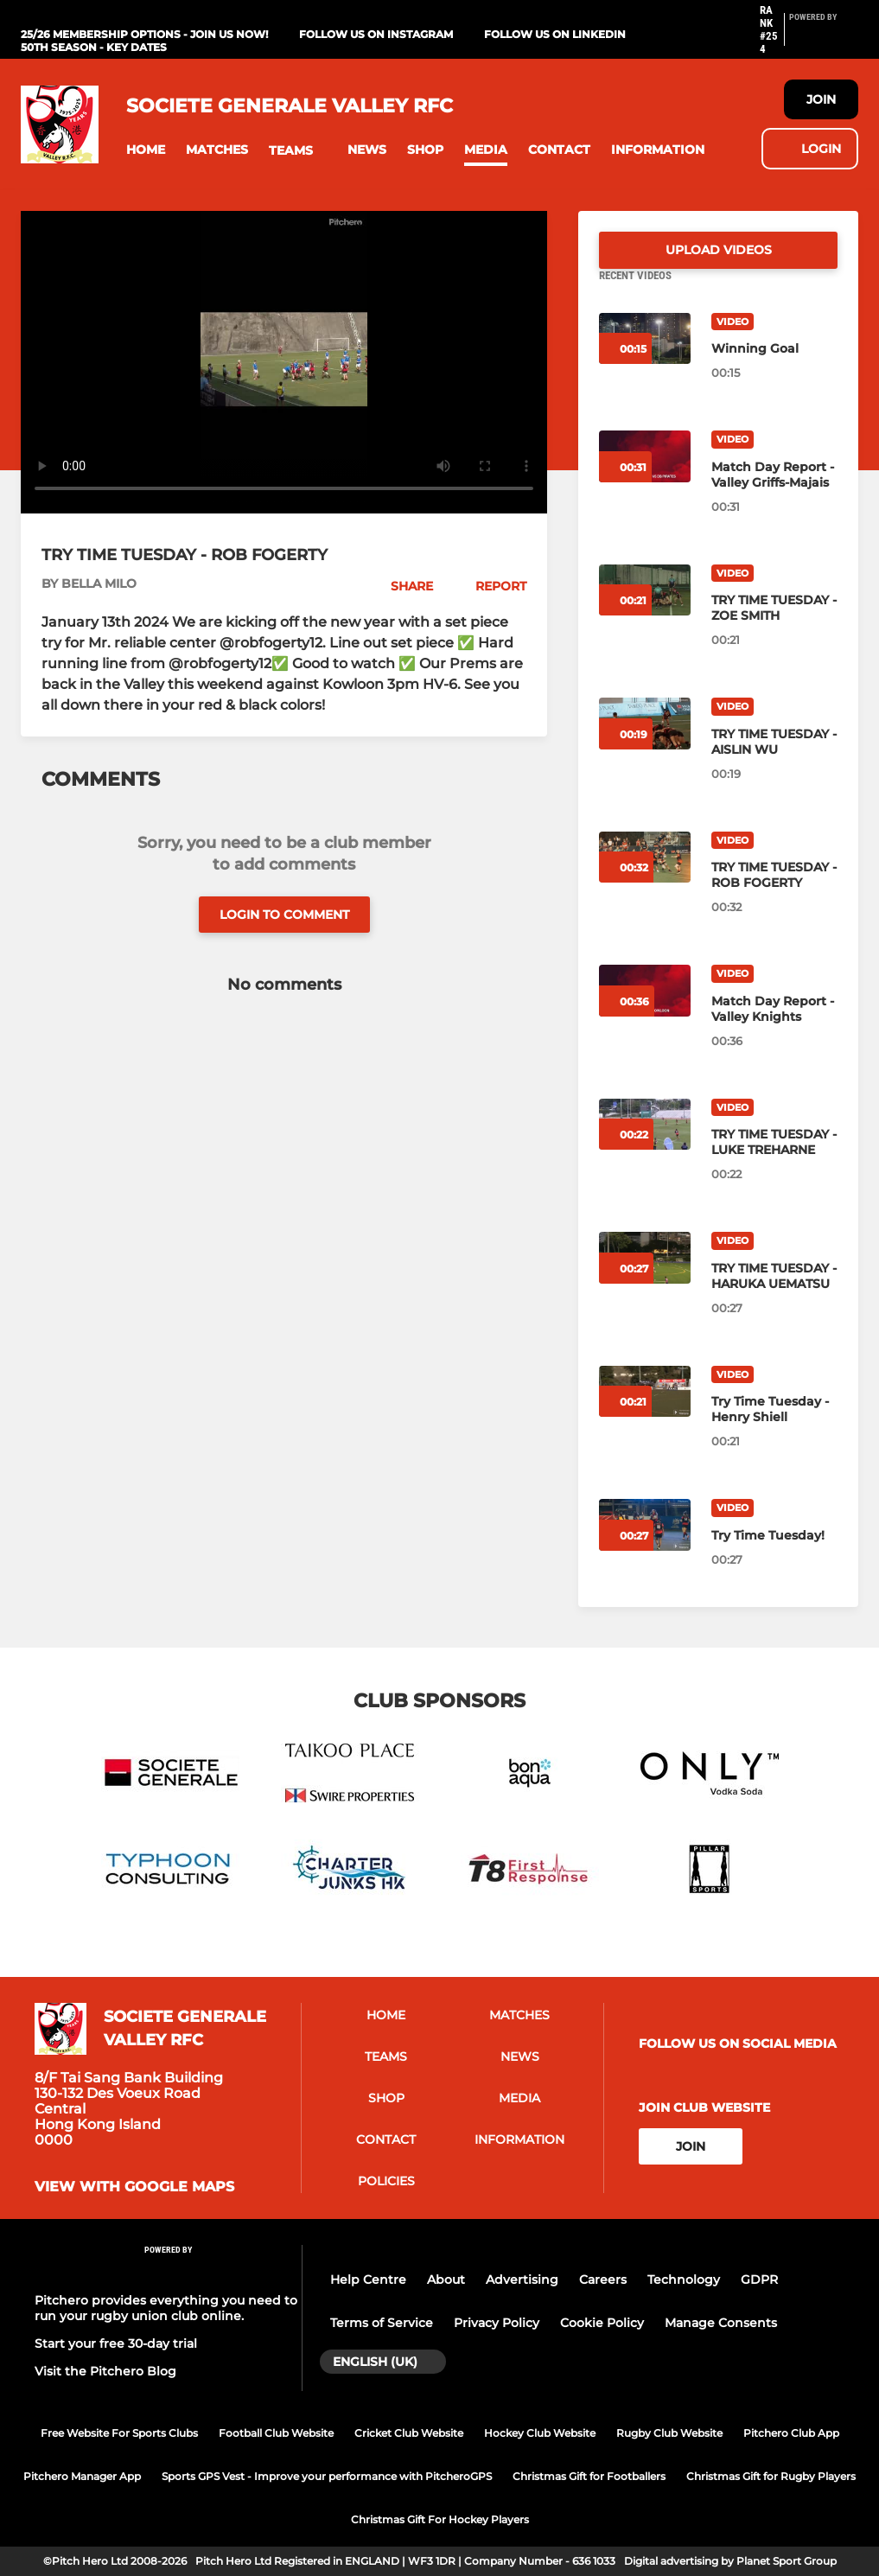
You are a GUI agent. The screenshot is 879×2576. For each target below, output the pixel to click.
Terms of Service (381, 2323)
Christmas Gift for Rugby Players (771, 2476)
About (446, 2279)
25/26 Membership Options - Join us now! (144, 34)
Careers (603, 2279)
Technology (683, 2279)
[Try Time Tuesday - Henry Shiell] (774, 1429)
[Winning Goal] (774, 369)
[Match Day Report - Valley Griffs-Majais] (774, 495)
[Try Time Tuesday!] (774, 1556)
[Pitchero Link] (823, 37)
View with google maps (134, 2188)
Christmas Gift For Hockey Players (440, 2519)
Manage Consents (721, 2323)
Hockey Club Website (540, 2432)
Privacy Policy (496, 2323)
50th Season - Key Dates (94, 47)
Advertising (522, 2279)
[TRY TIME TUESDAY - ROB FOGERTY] (774, 895)
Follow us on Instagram (376, 34)
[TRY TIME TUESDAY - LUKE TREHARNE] (774, 1162)
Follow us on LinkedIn (555, 34)
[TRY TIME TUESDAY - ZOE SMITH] (774, 628)
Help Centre (368, 2279)
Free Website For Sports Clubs (119, 2432)
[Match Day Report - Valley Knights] (774, 1029)
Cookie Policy (602, 2323)
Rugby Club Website (669, 2432)
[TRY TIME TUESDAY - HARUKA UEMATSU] (774, 1296)
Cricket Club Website (408, 2432)
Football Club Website (276, 2432)
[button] (145, 150)
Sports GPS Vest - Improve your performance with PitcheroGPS (327, 2476)
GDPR (759, 2279)
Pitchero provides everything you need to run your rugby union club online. (166, 2308)
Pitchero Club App (791, 2432)
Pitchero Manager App (82, 2476)
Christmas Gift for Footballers (589, 2476)
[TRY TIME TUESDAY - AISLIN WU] (774, 762)
